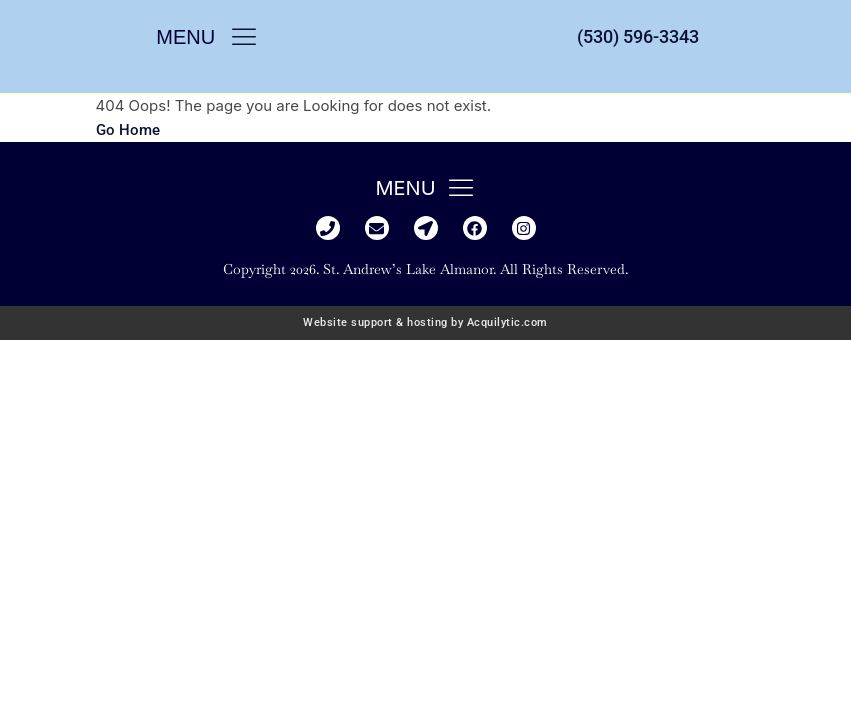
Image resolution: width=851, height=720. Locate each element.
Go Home (128, 130)
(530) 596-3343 (638, 36)
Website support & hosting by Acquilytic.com (425, 322)
